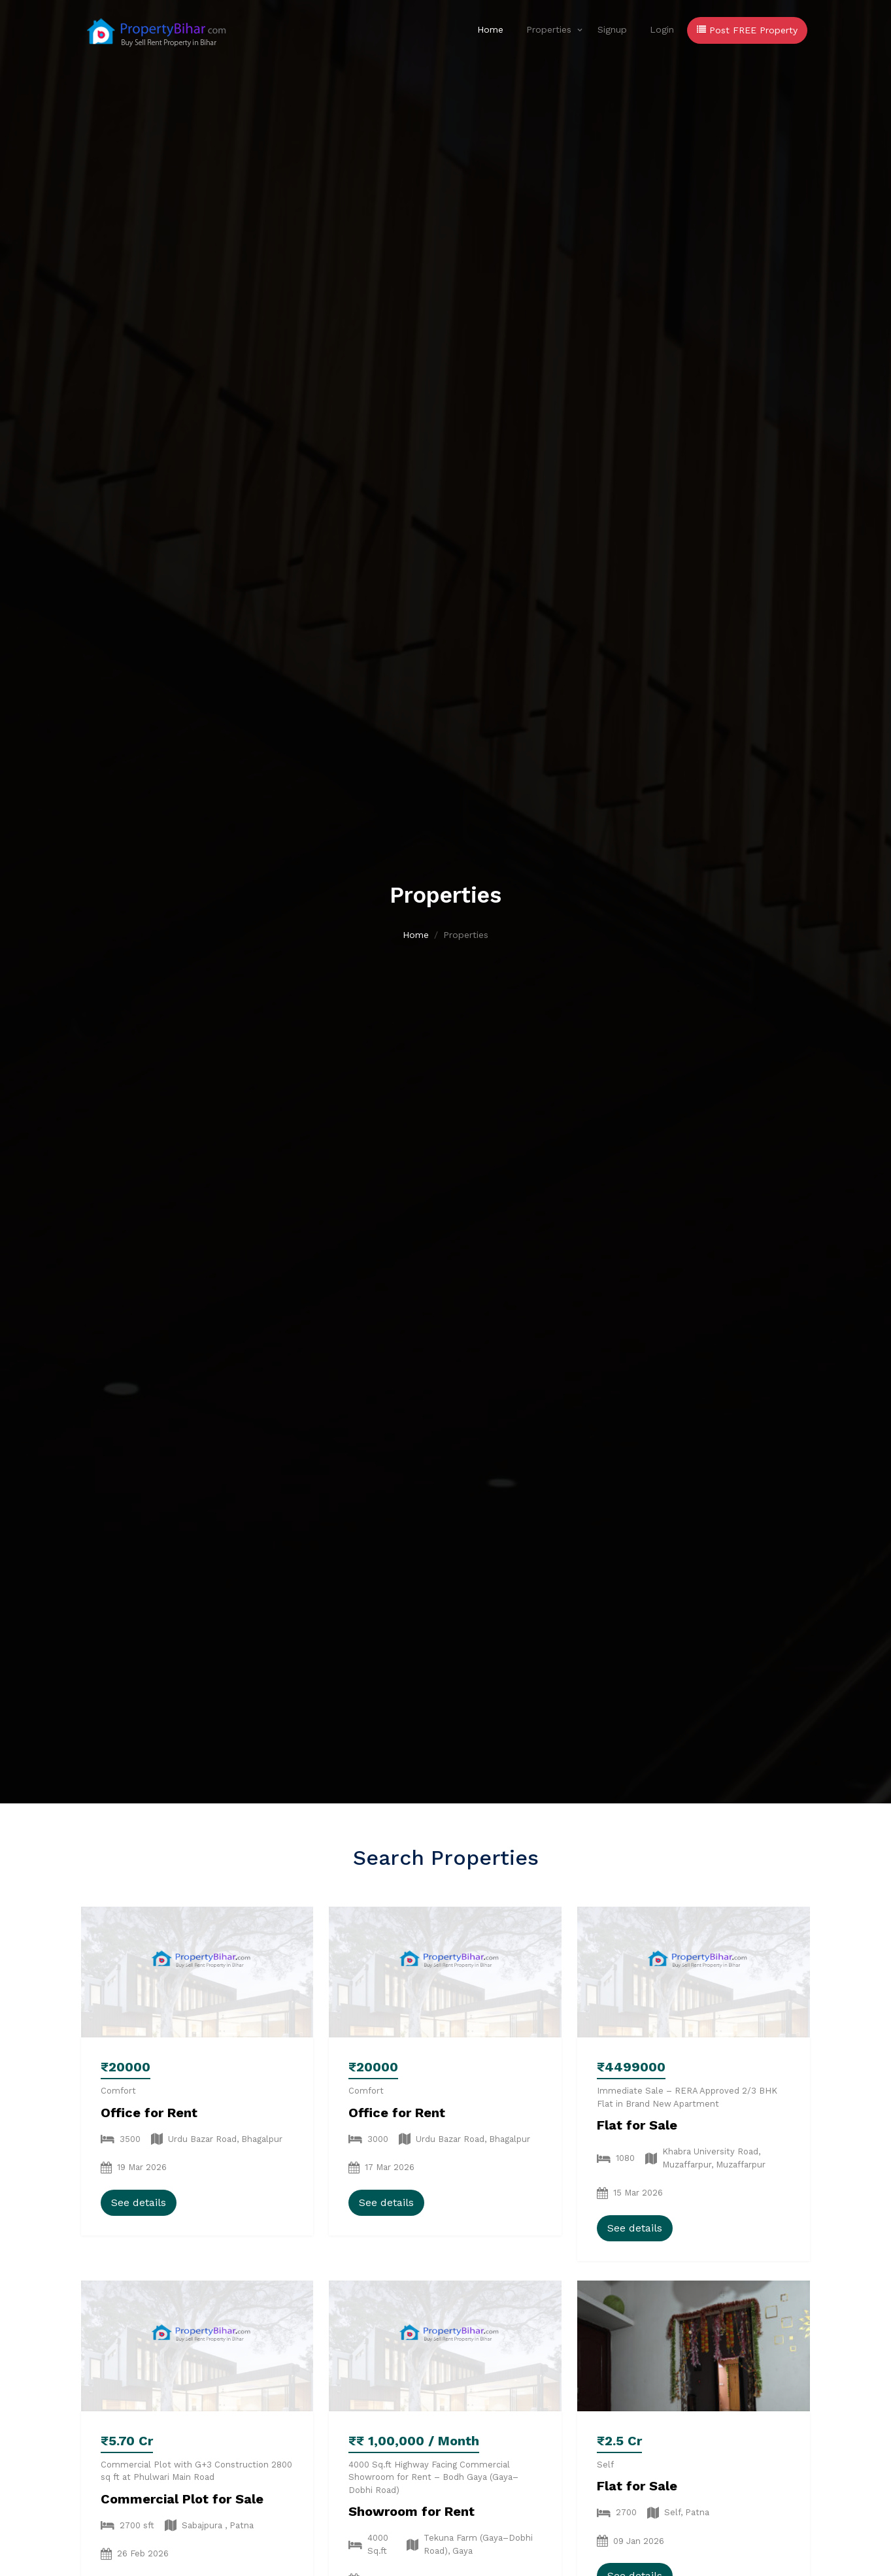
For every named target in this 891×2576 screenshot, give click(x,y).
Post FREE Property (747, 30)
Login (662, 29)
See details (138, 2202)
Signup (612, 29)
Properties (548, 29)
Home (490, 29)
